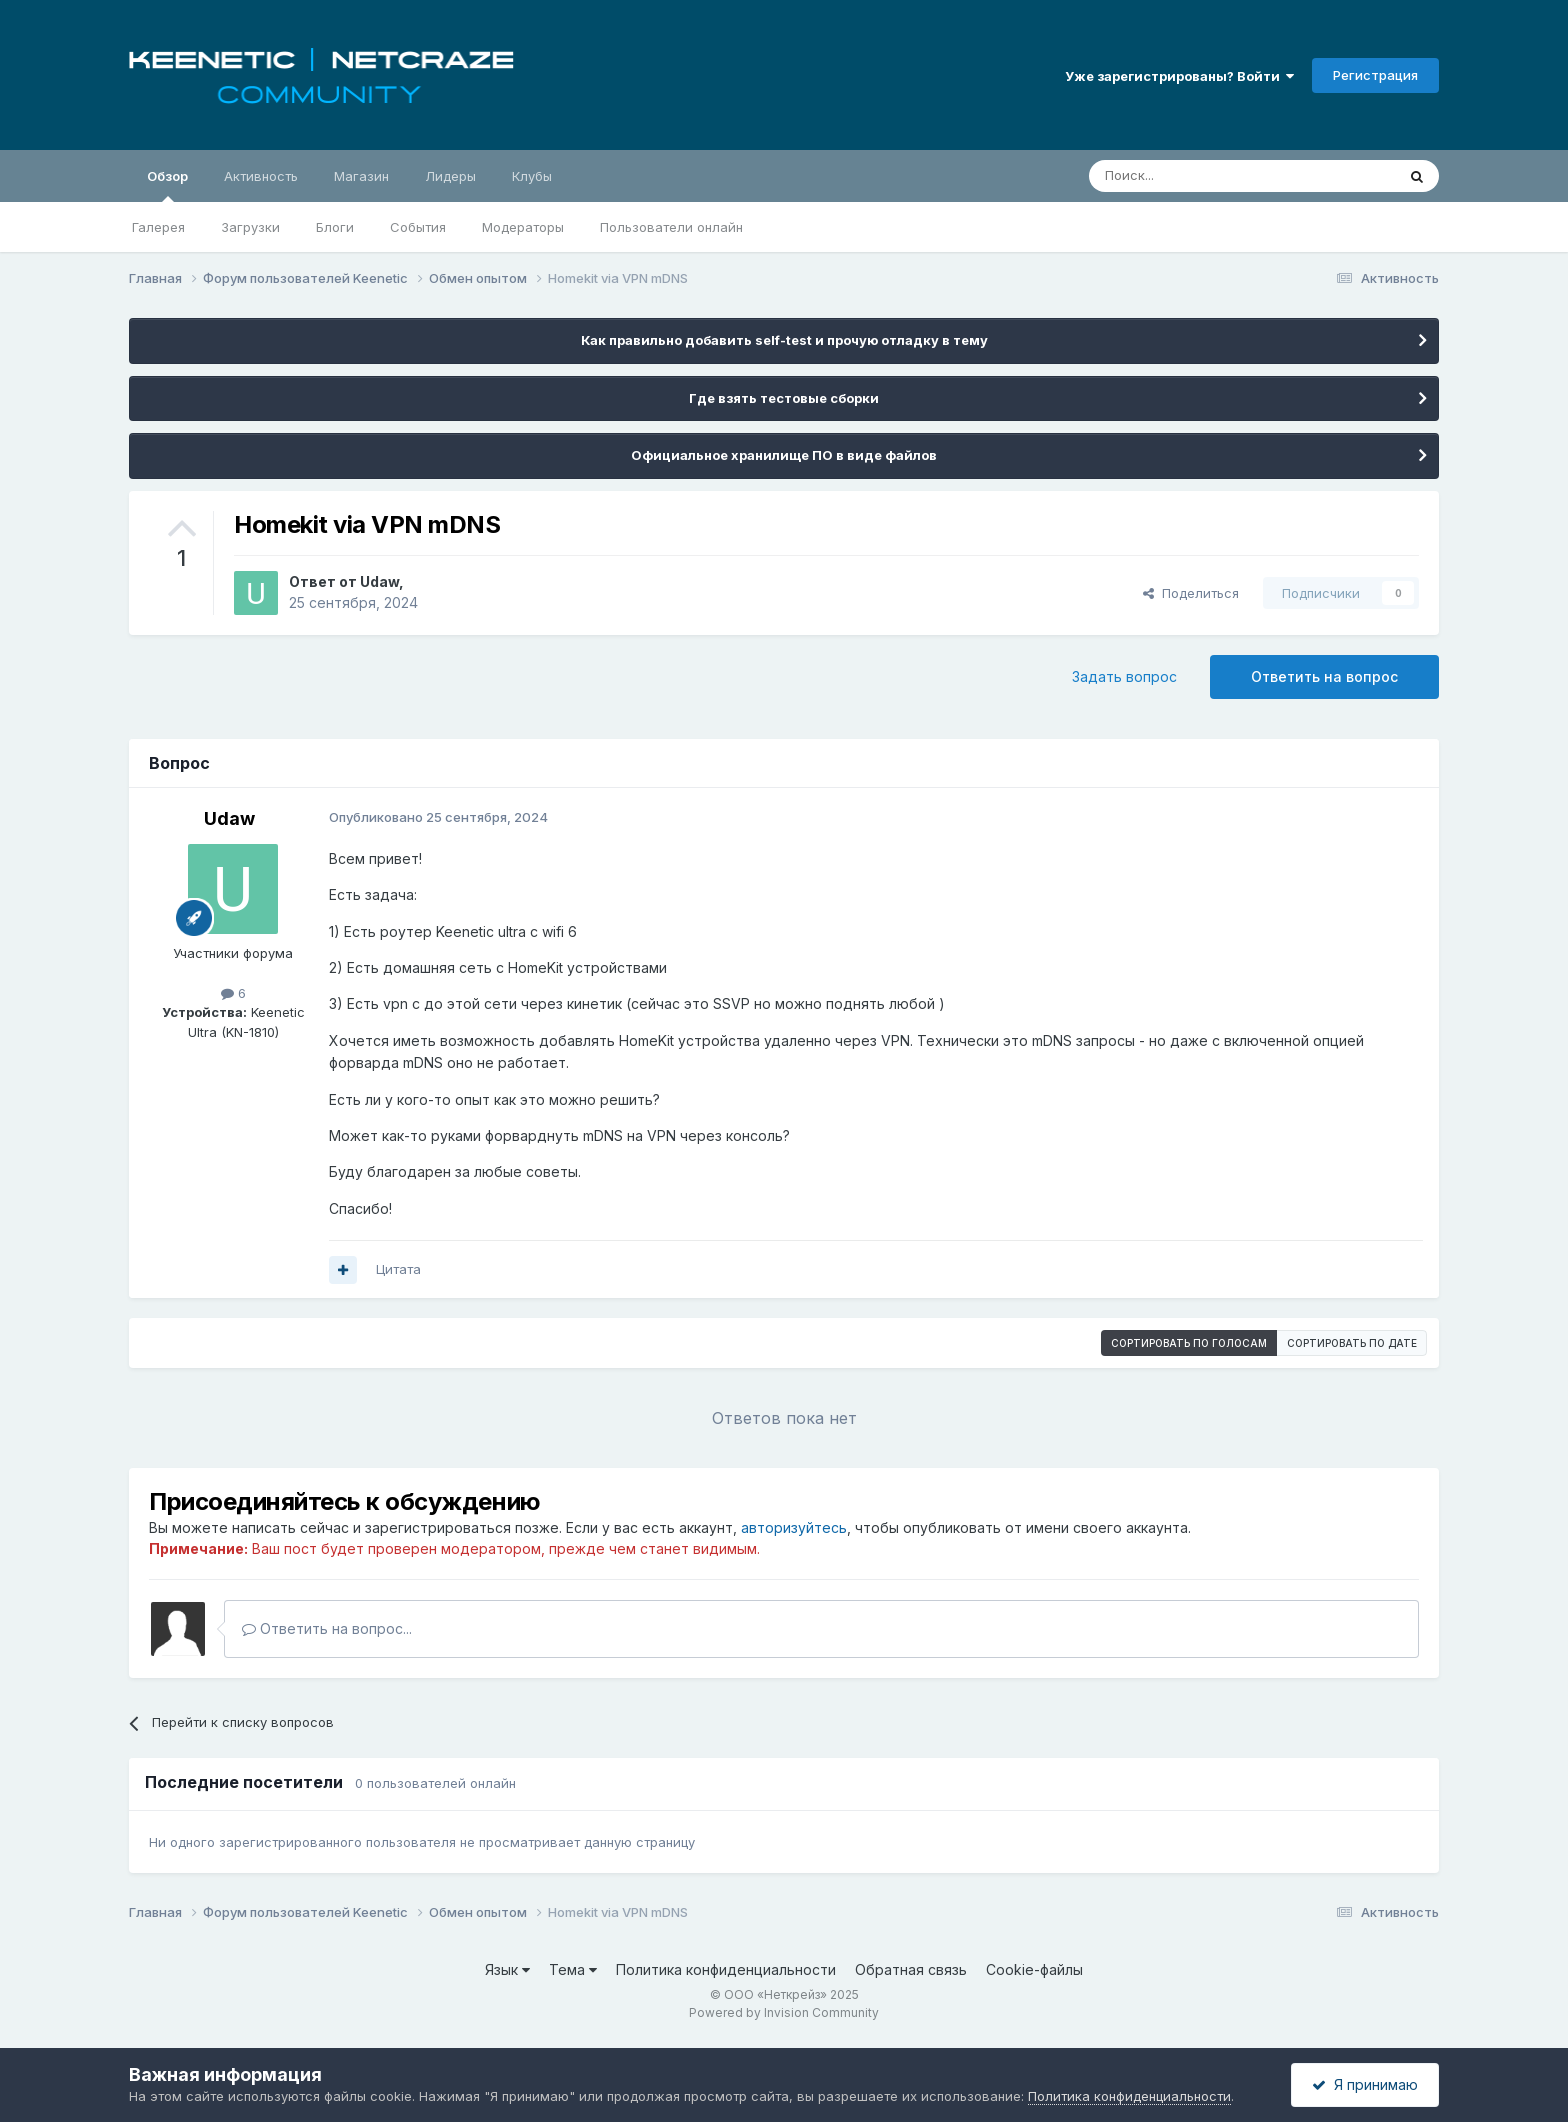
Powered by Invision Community (784, 2012)
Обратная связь (911, 1969)
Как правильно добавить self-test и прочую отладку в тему (784, 340)
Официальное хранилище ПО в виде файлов (784, 455)
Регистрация (1375, 75)
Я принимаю (1365, 2084)
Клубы (532, 176)
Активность (261, 176)
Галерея (158, 227)
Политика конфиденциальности (726, 1969)
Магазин (361, 176)
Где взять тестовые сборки (784, 398)
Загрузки (250, 227)
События (418, 227)
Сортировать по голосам (1189, 1343)
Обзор (167, 185)
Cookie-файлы (1034, 1969)
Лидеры (450, 176)
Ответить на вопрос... (327, 1628)
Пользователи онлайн (671, 227)
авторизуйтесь (794, 1527)
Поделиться (1191, 593)
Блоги (335, 227)
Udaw (379, 581)
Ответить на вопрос (1324, 676)
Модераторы (523, 227)
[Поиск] (1196, 176)
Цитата (398, 1269)
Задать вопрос (1124, 676)
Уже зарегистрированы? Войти (1179, 76)
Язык (507, 1969)
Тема (573, 1969)
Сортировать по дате (1352, 1343)
